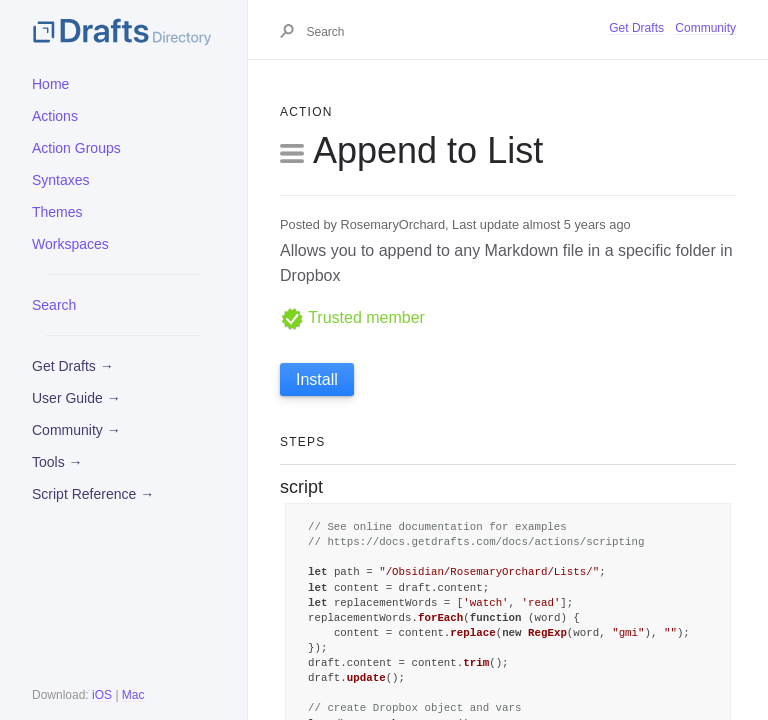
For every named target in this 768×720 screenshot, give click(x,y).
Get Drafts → (73, 366)
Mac (133, 695)
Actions (55, 116)
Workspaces (70, 244)
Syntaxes (61, 180)
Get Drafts (636, 28)
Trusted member (352, 317)
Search (54, 305)
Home (50, 84)
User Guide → (76, 398)
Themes (57, 212)
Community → (76, 430)
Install (317, 379)
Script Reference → (93, 494)
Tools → (57, 462)
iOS (102, 695)
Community (705, 28)
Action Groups (76, 148)
